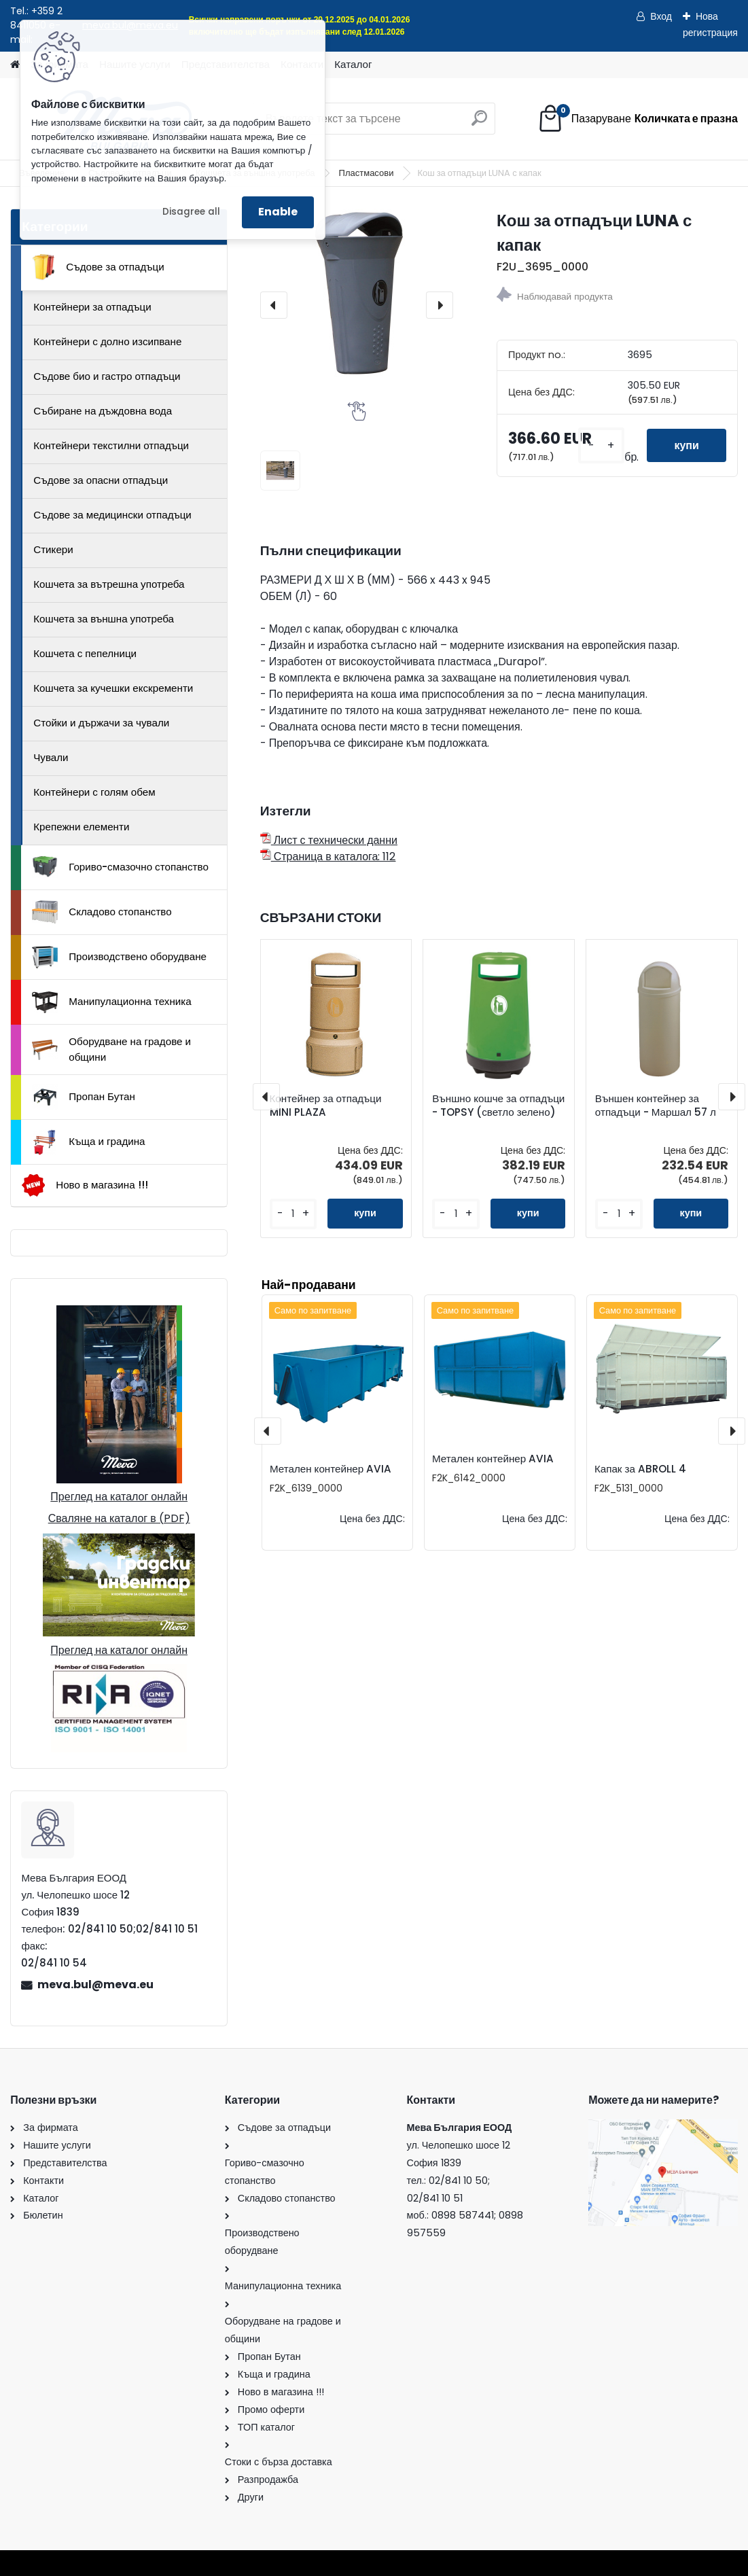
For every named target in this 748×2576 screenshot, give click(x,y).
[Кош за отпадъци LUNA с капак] (356, 293)
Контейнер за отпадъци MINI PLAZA (326, 1105)
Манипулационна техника (112, 1002)
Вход (661, 16)
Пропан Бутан (83, 1097)
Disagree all (191, 211)
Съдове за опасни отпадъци (100, 480)
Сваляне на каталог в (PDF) (119, 1518)
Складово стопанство (102, 912)
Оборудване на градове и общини (111, 1049)
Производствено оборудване (119, 957)
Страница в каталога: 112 (328, 856)
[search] (479, 123)
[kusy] (601, 445)
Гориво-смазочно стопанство (120, 867)
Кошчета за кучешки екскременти (113, 688)
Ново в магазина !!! (84, 1185)
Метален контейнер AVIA (330, 1469)
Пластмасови (367, 172)
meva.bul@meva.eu (95, 1984)
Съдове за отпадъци (98, 267)
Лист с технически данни (328, 840)
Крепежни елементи (81, 826)
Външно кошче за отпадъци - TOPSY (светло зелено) (498, 1105)
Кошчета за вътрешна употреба (108, 584)
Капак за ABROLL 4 (640, 1469)
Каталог (353, 64)
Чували (50, 757)
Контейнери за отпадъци (92, 307)
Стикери (53, 549)
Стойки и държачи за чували (101, 723)
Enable (278, 211)
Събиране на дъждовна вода (102, 411)
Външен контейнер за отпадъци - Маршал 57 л (655, 1105)
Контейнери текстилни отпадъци (111, 445)
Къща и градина (88, 1142)
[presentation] (273, 305)
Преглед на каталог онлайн (119, 1496)
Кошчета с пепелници (85, 653)
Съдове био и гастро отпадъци (106, 376)
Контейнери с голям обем (94, 792)
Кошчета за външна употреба (103, 619)
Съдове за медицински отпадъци (112, 515)
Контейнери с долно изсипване (107, 341)
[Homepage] (15, 65)
